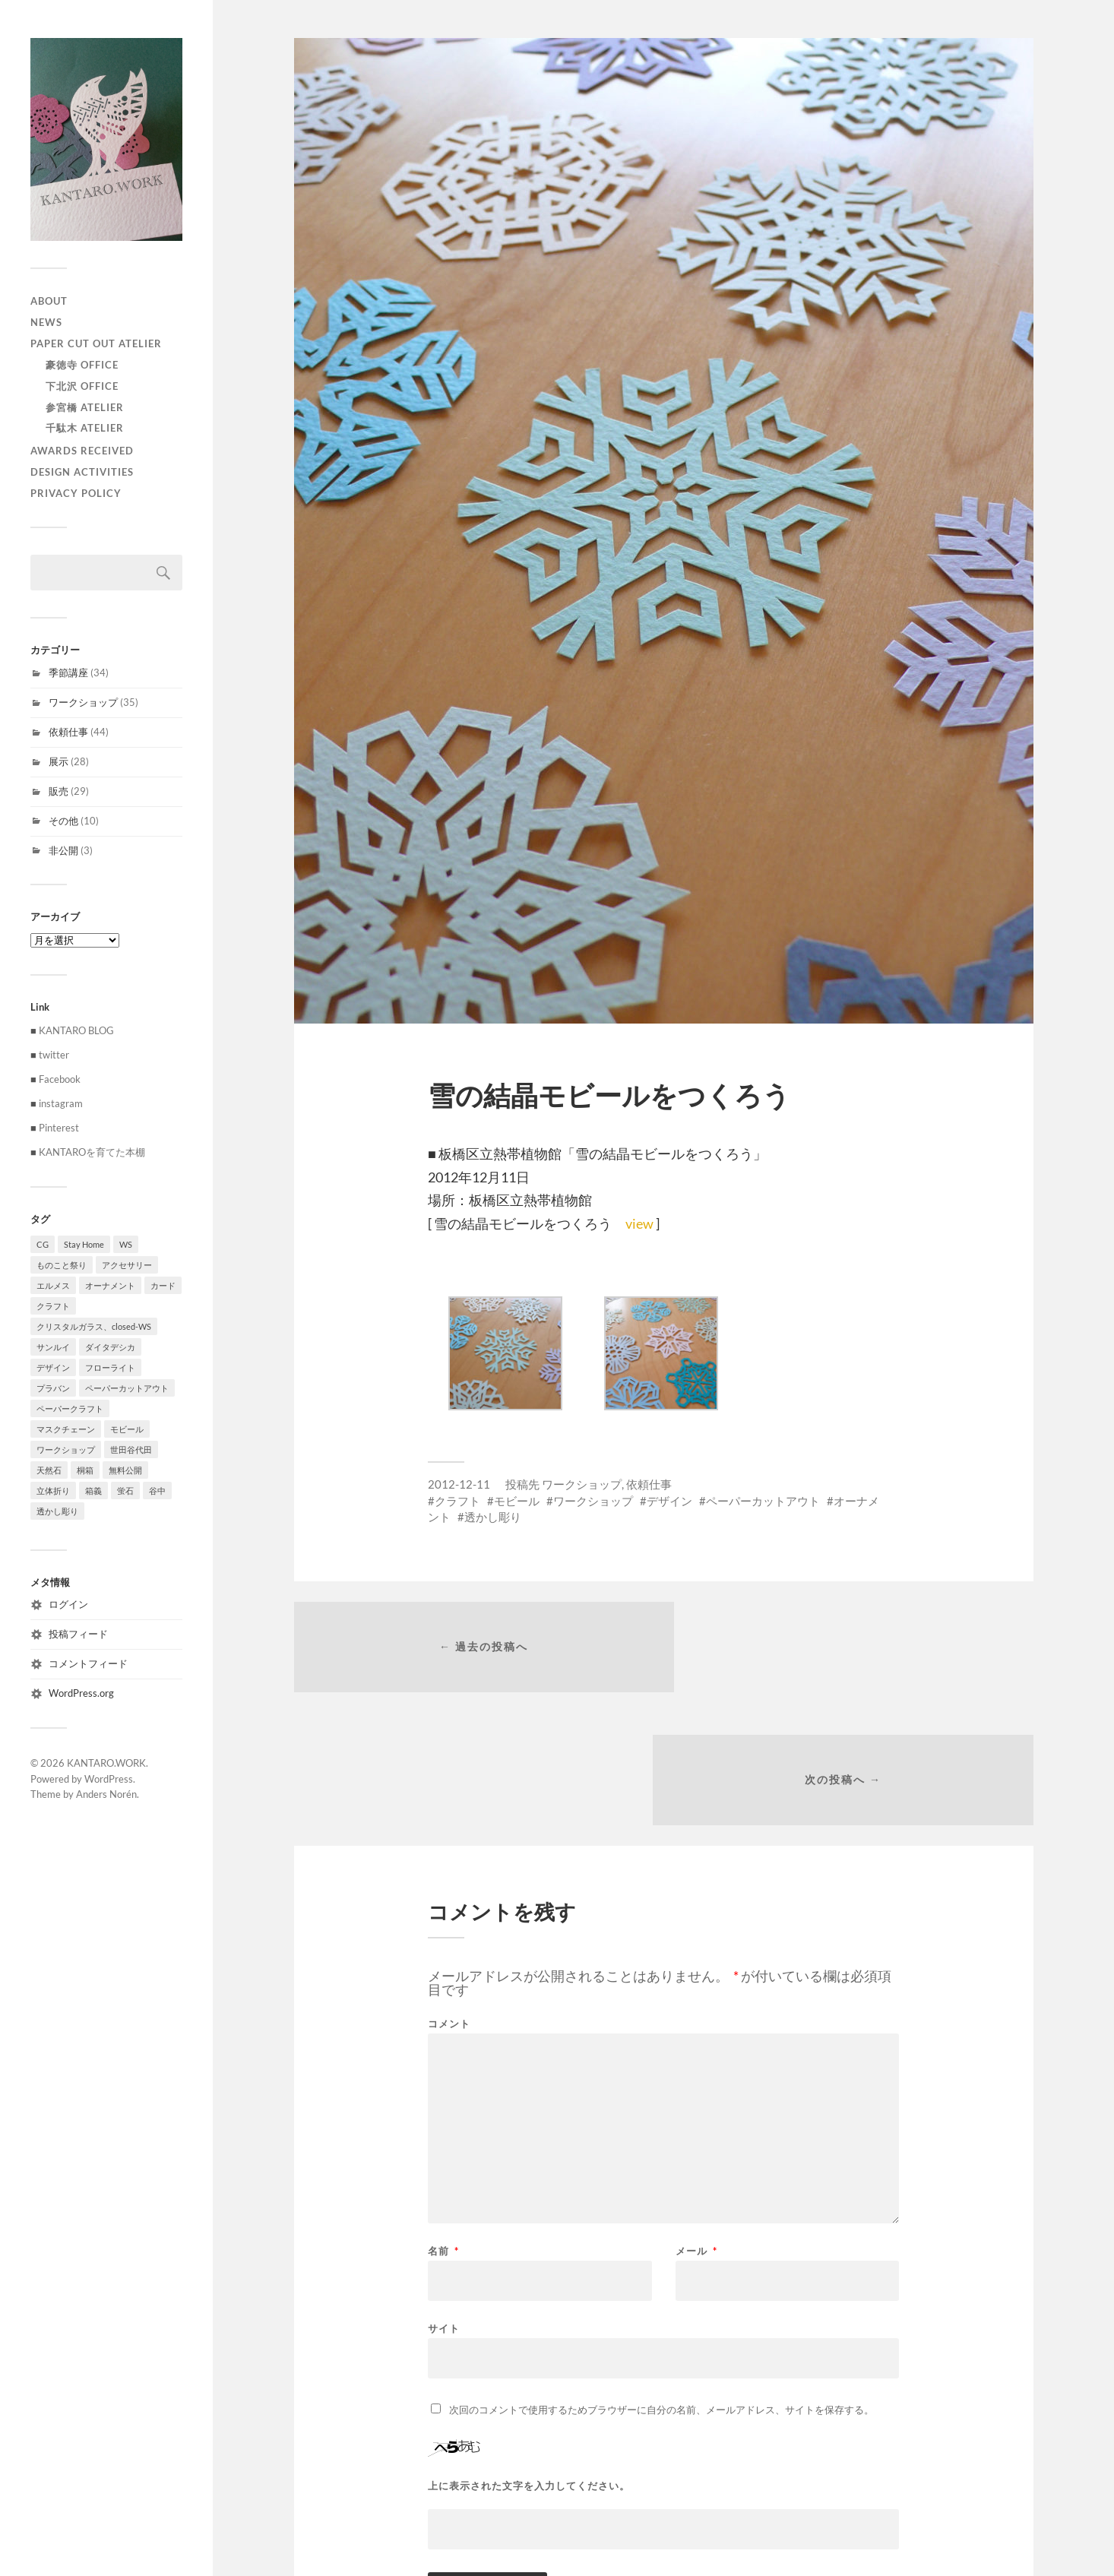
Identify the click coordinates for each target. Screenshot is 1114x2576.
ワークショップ (83, 702)
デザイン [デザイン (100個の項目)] (53, 1367)
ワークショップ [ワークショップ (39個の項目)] (65, 1449)
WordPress (108, 1779)
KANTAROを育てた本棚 (92, 1152)
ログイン (68, 1604)
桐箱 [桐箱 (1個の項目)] (85, 1470)
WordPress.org (81, 1693)
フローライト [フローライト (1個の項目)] (110, 1367)
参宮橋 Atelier (85, 407)
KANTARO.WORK (106, 1763)
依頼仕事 (68, 732)
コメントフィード (88, 1663)
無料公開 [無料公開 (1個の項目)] (125, 1470)
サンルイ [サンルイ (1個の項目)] (53, 1347)
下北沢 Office (82, 386)
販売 (58, 791)
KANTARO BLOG (76, 1030)
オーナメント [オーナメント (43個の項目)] (110, 1285)
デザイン (669, 1501)
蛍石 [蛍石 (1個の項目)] (125, 1490)
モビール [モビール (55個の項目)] (127, 1429)
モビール (517, 1501)
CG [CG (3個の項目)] (42, 1244)
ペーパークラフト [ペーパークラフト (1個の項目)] (69, 1408)
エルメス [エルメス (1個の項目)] (53, 1285)
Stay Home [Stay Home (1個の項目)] (84, 1244)
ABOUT (49, 301)
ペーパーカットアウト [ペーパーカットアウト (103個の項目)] (127, 1388)
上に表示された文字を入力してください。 (529, 2357)
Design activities (82, 472)
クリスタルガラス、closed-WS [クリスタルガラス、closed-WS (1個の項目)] (93, 1326)
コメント (449, 1895)
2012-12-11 (459, 1484)
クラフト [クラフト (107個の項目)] (53, 1306)
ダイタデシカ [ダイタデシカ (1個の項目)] (110, 1347)
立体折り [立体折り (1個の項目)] (53, 1490)
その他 (63, 821)
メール (696, 2122)
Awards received (82, 451)
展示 (58, 761)
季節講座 (68, 672)
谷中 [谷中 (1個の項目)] (157, 1490)
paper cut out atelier (96, 343)
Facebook (60, 1079)
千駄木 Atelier (85, 428)
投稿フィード (78, 1634)
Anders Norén (106, 1794)
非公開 (63, 850)
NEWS (46, 322)
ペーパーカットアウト (763, 1501)
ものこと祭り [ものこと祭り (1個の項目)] (61, 1265)
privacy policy (76, 493)
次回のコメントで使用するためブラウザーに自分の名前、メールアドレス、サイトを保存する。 (661, 2280)
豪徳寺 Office (82, 365)
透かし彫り (492, 1517)
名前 (443, 2122)
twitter (54, 1055)
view (639, 1223)
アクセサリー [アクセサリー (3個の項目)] (127, 1265)
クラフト (457, 1501)
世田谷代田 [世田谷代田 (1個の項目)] (131, 1449)
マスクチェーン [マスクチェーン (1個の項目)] (65, 1429)
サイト (444, 2198)
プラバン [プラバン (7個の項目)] (53, 1388)
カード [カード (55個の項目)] (163, 1285)
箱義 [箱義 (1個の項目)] (93, 1490)
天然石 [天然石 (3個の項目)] (49, 1470)
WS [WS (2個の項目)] (125, 1244)
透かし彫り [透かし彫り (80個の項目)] (57, 1511)
